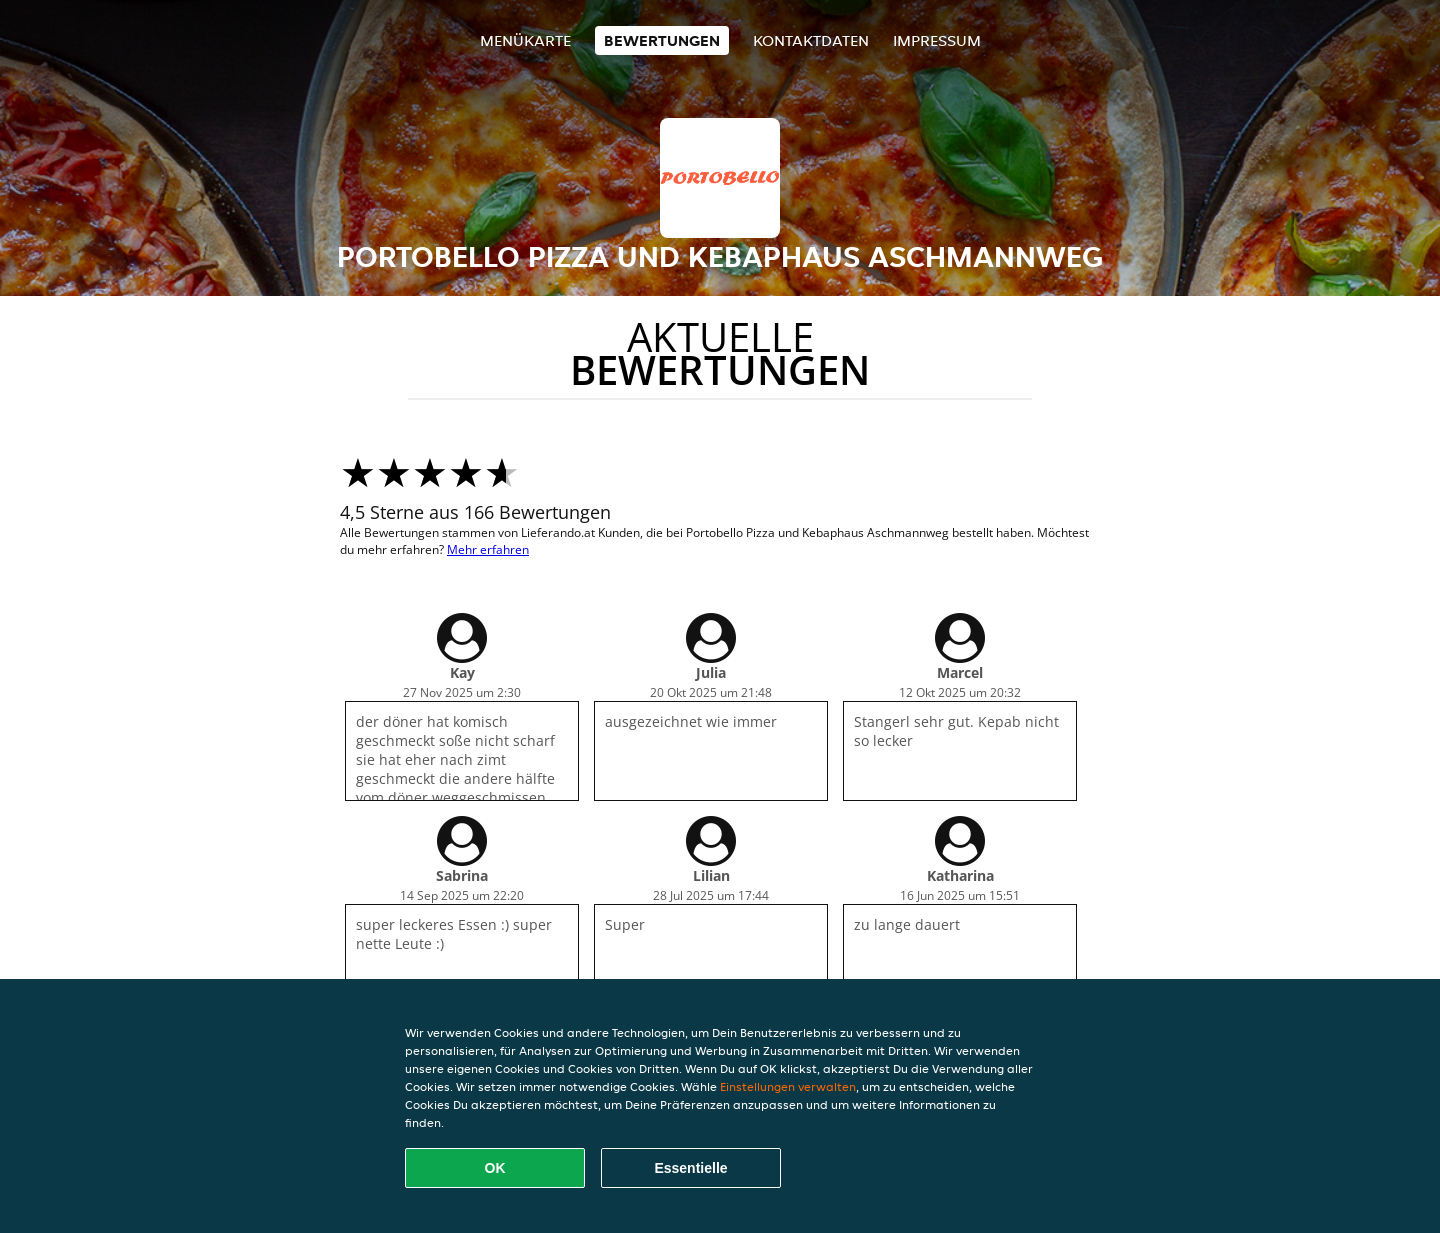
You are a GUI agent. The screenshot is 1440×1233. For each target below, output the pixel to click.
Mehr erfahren (488, 549)
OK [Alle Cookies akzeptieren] (495, 1168)
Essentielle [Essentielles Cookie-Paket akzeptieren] (690, 1168)
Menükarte (525, 40)
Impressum (937, 40)
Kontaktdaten (811, 40)
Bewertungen (662, 40)
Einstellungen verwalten (788, 1086)
